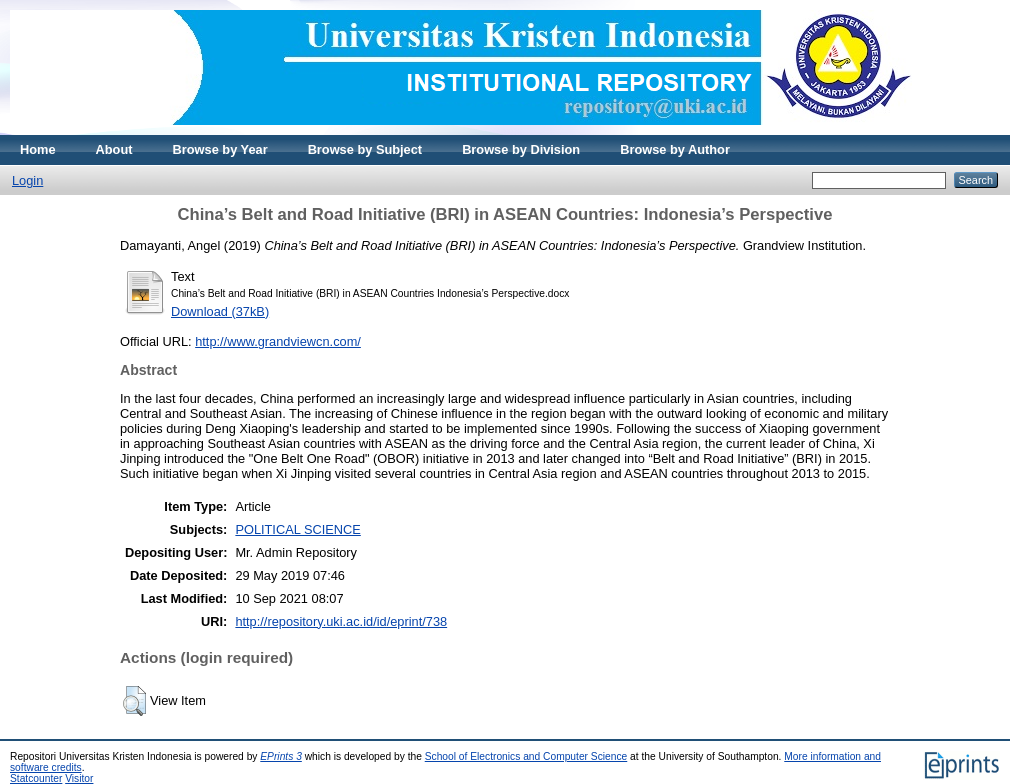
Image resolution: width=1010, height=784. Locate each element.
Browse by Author (675, 149)
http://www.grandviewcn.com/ (278, 341)
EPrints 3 (281, 756)
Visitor (79, 778)
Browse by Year (220, 149)
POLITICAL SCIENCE (297, 529)
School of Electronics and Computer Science (526, 756)
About (114, 149)
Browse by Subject (365, 149)
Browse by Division (521, 149)
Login (27, 180)
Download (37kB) (220, 311)
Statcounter (36, 778)
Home (38, 149)
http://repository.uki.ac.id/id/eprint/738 (341, 621)
